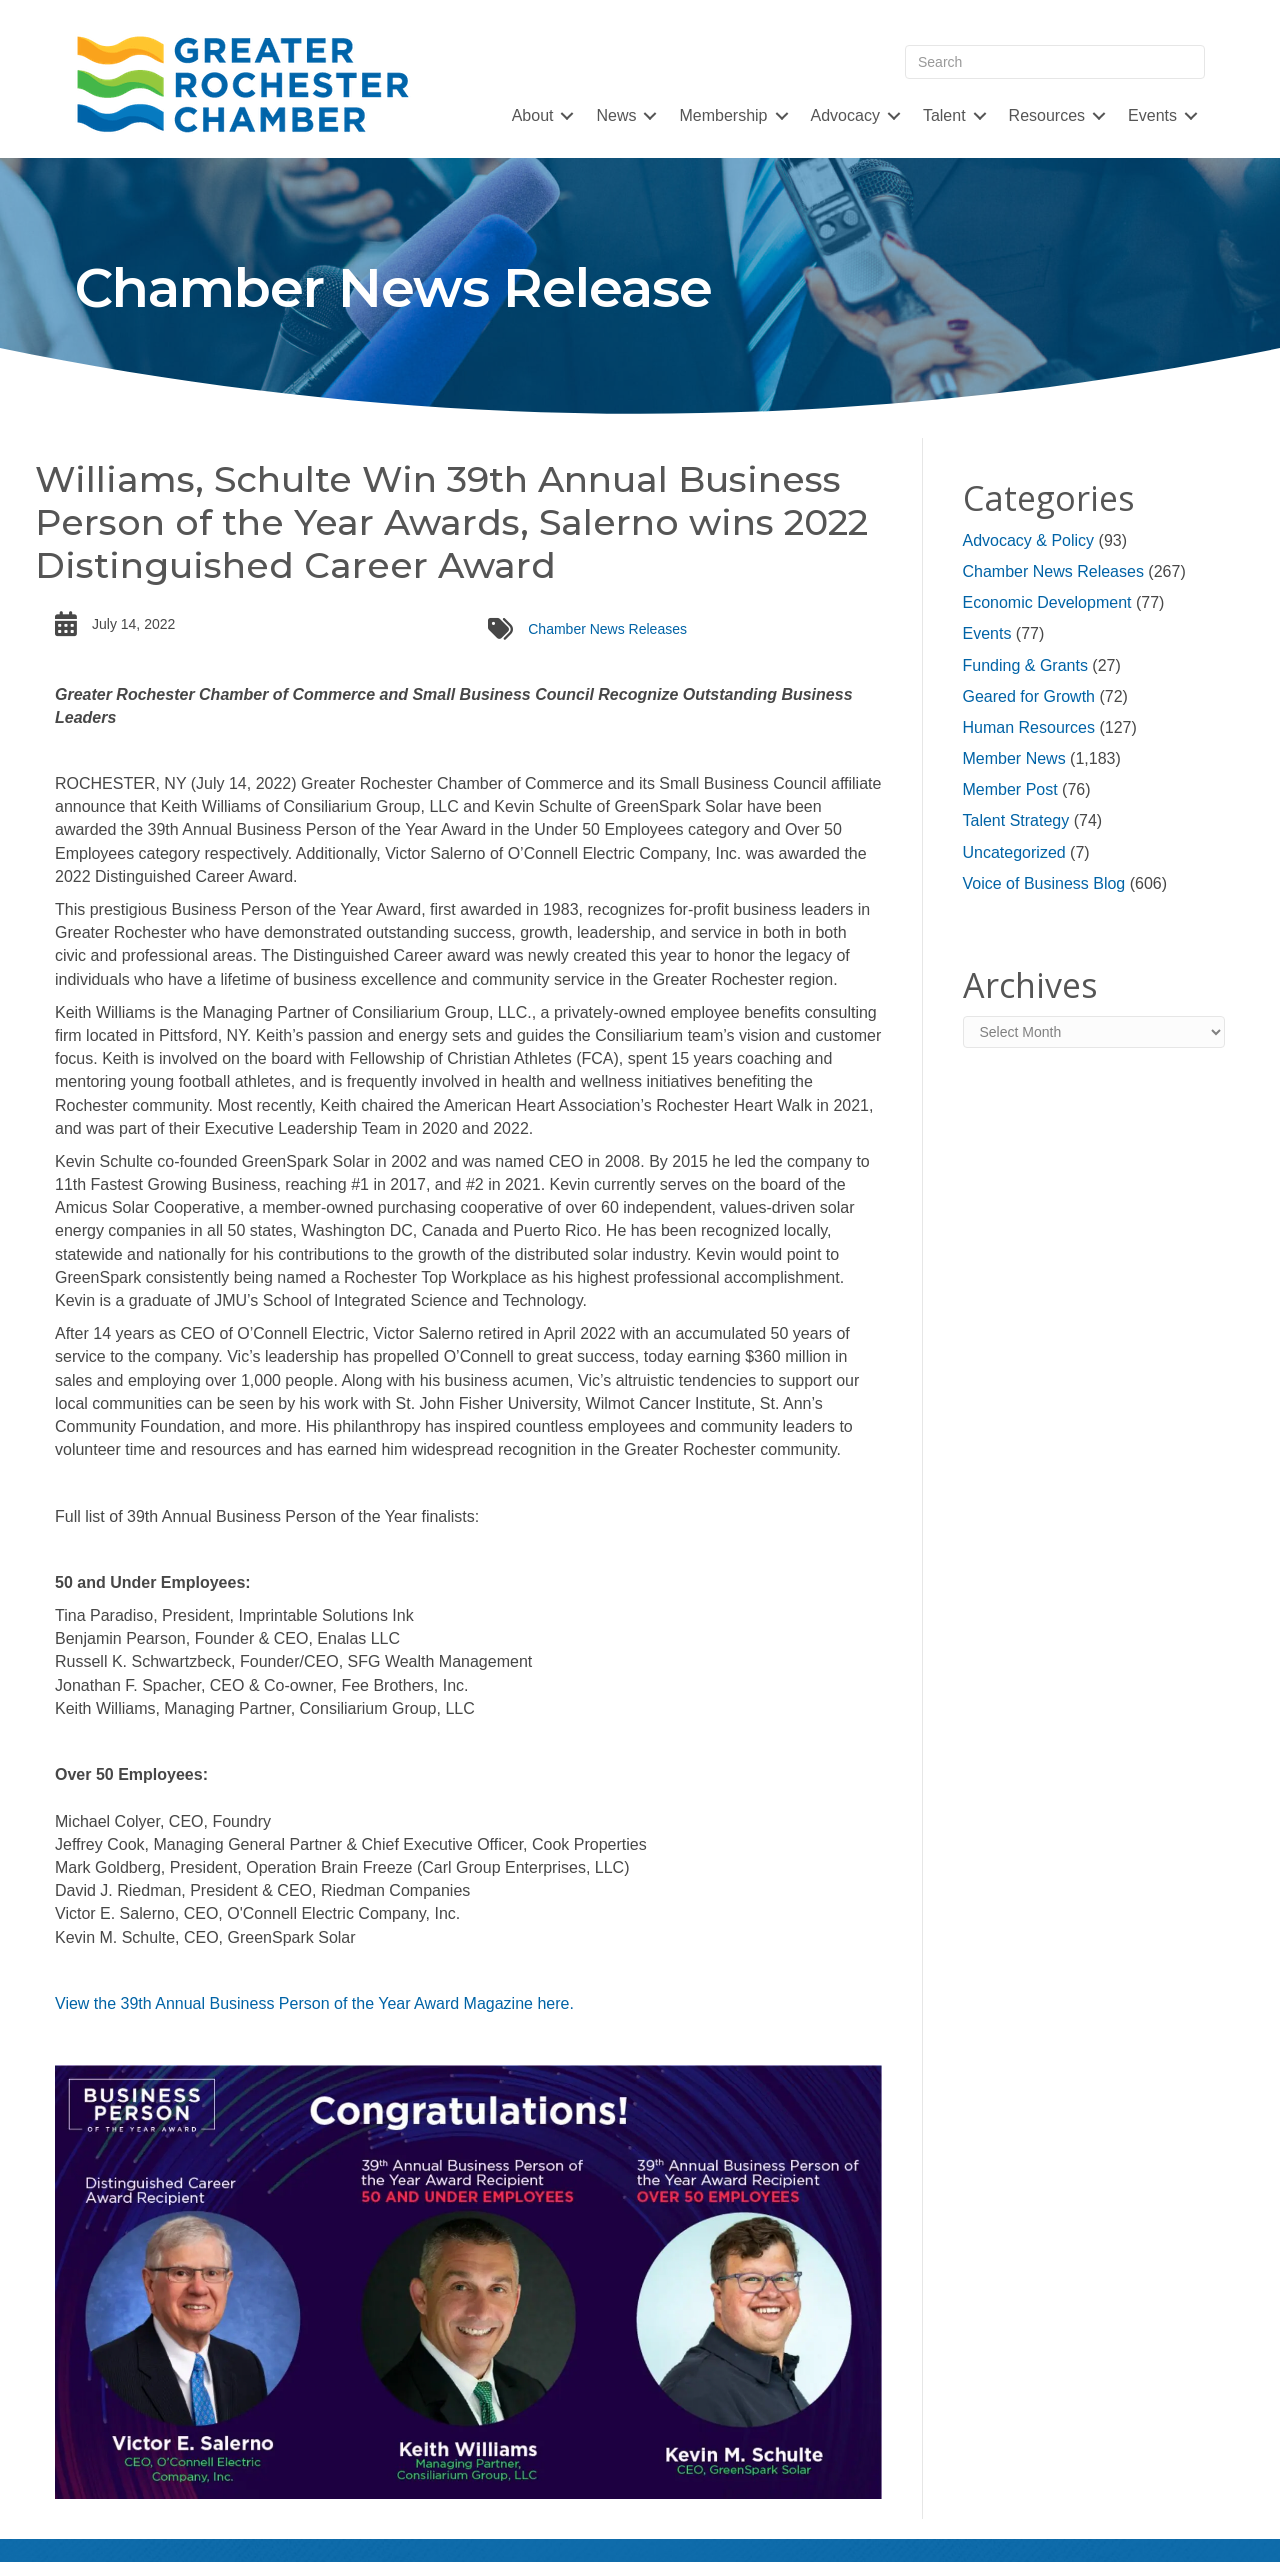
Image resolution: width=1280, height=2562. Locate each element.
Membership (723, 115)
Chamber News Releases (607, 629)
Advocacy (845, 115)
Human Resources (1029, 727)
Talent (944, 115)
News (616, 115)
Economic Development (1047, 602)
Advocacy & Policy (1029, 540)
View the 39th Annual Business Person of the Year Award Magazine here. (314, 2003)
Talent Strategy (1016, 820)
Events (1152, 115)
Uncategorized (1014, 852)
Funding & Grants (1025, 665)
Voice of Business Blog (1044, 883)
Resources (1047, 115)
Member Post (1010, 789)
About (533, 115)
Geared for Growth (1029, 696)
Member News (1014, 758)
